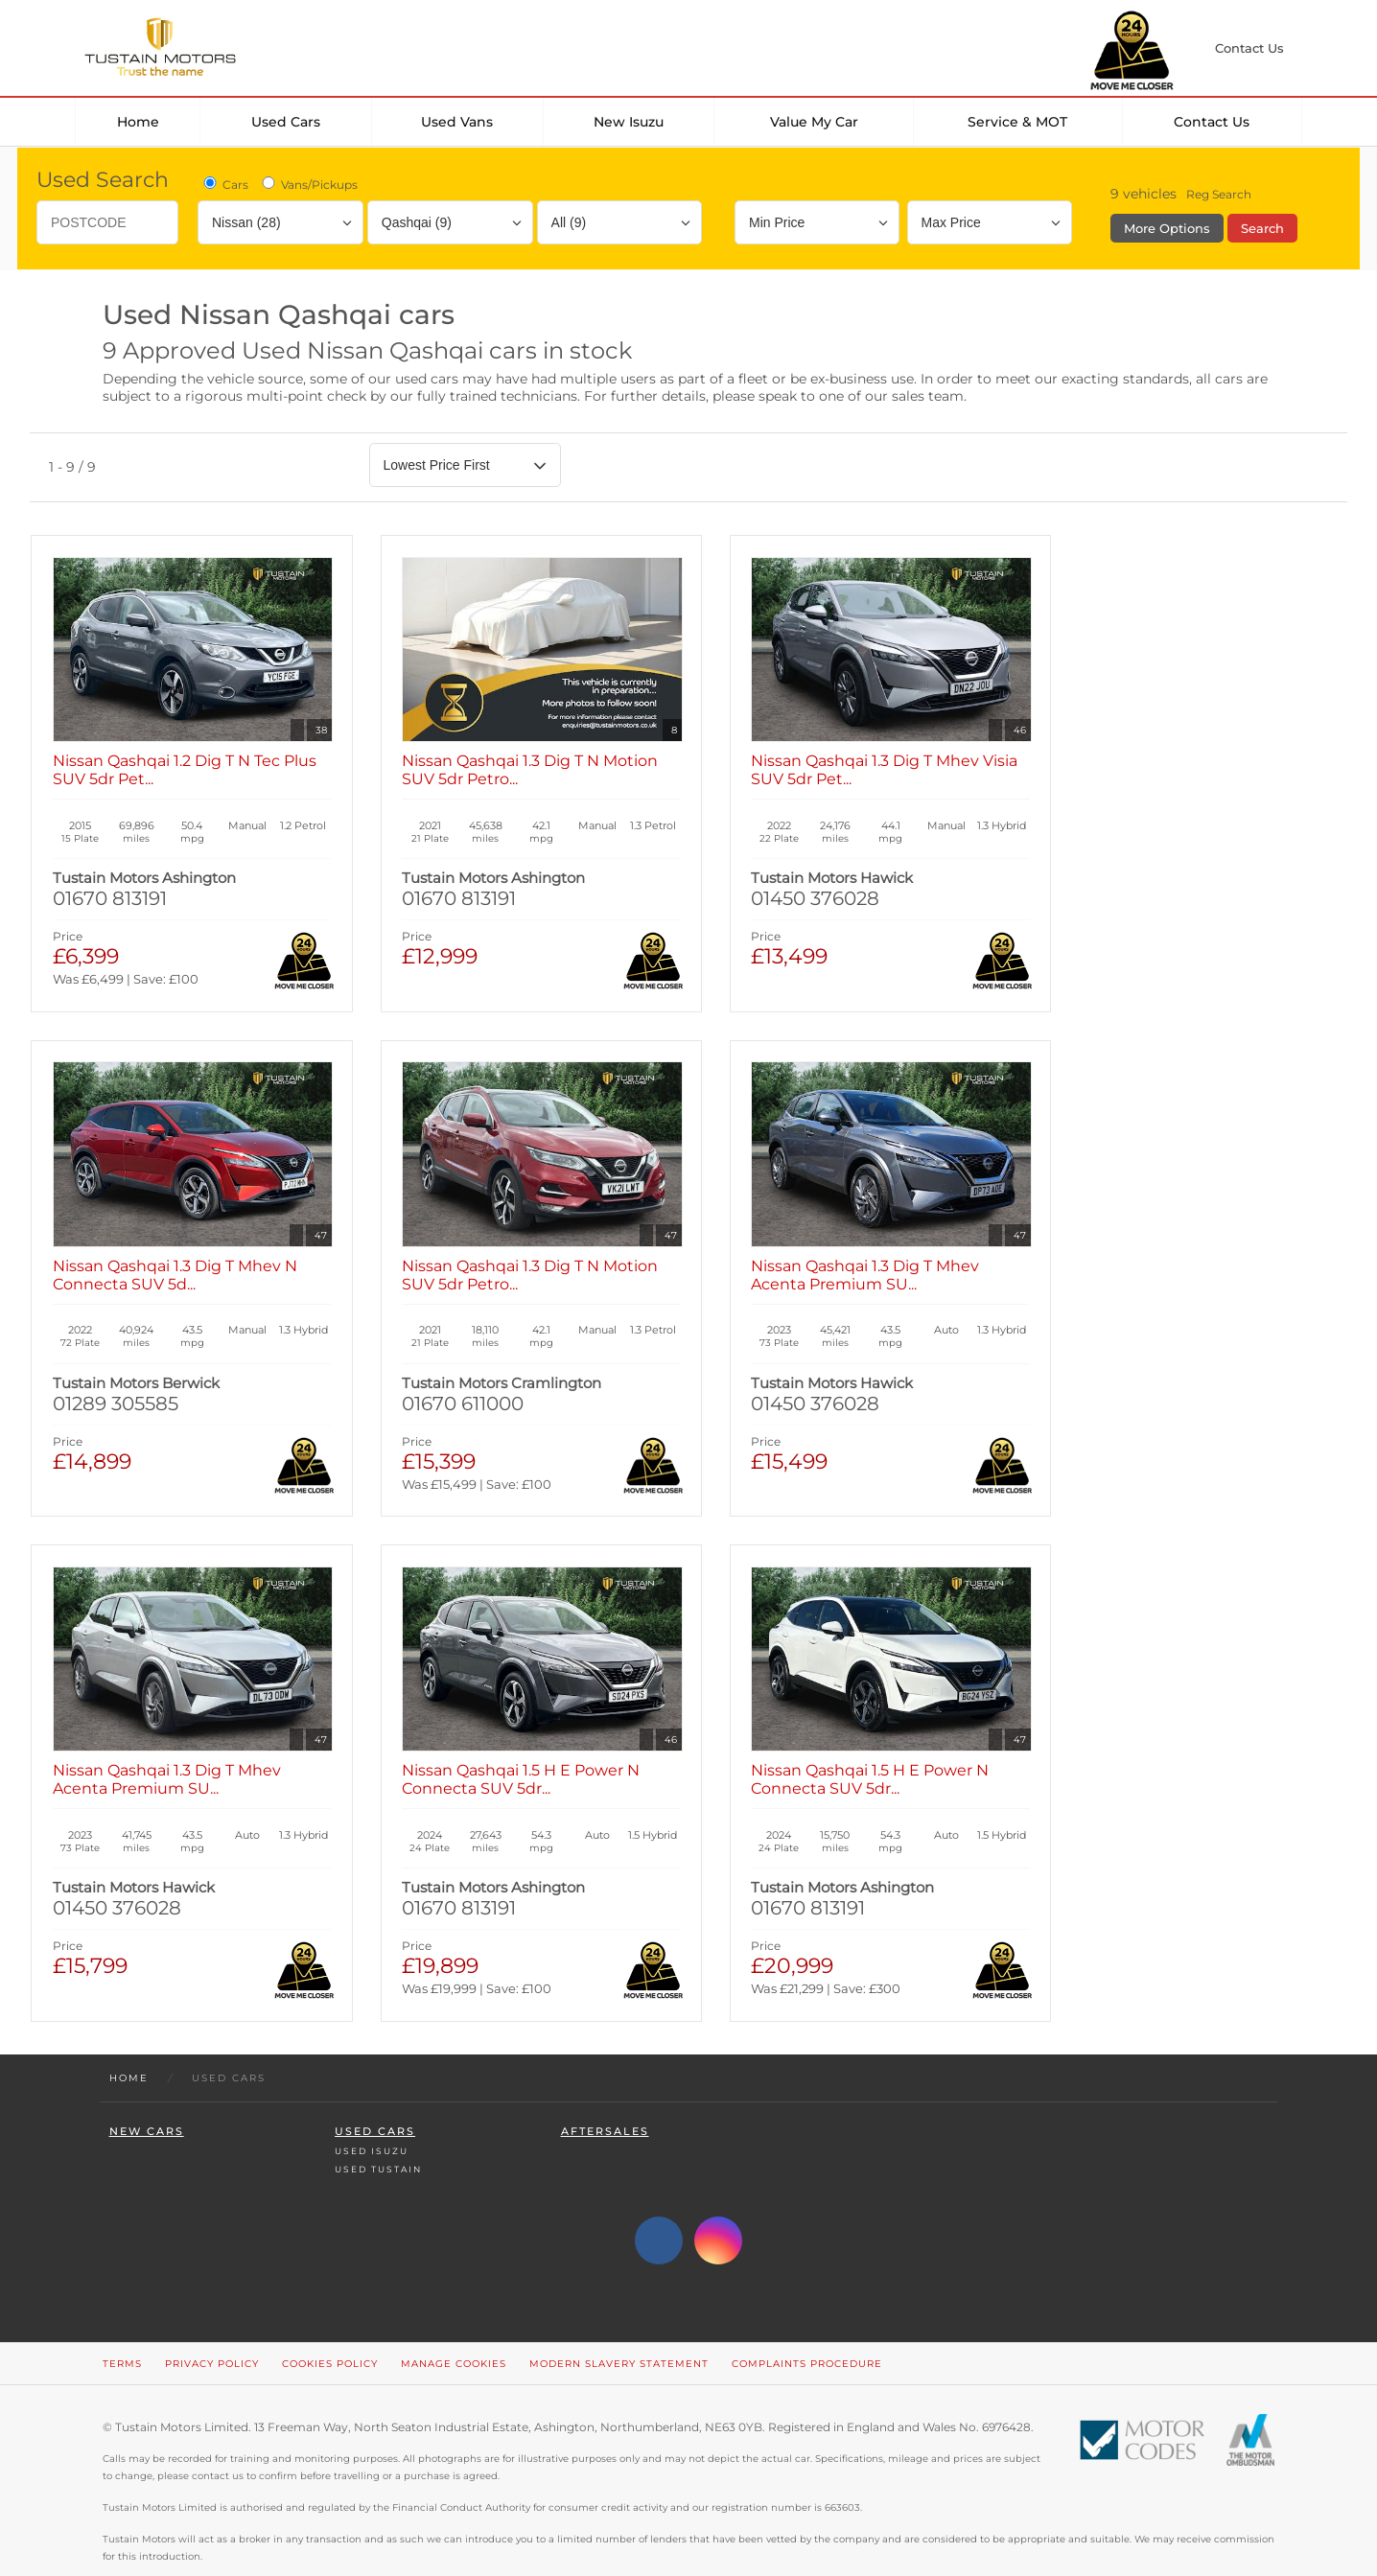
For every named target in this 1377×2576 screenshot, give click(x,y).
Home (138, 121)
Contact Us (1211, 121)
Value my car (814, 121)
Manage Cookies (453, 2331)
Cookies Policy (330, 2331)
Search (1262, 228)
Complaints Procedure (807, 2331)
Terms (122, 2331)
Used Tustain (378, 2136)
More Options (1167, 228)
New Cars (146, 2099)
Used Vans (457, 121)
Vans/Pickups (308, 184)
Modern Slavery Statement (619, 2331)
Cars (224, 184)
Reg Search (1218, 194)
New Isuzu (629, 121)
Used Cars (285, 121)
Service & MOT (1017, 121)
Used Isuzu (371, 2118)
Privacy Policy (212, 2331)
